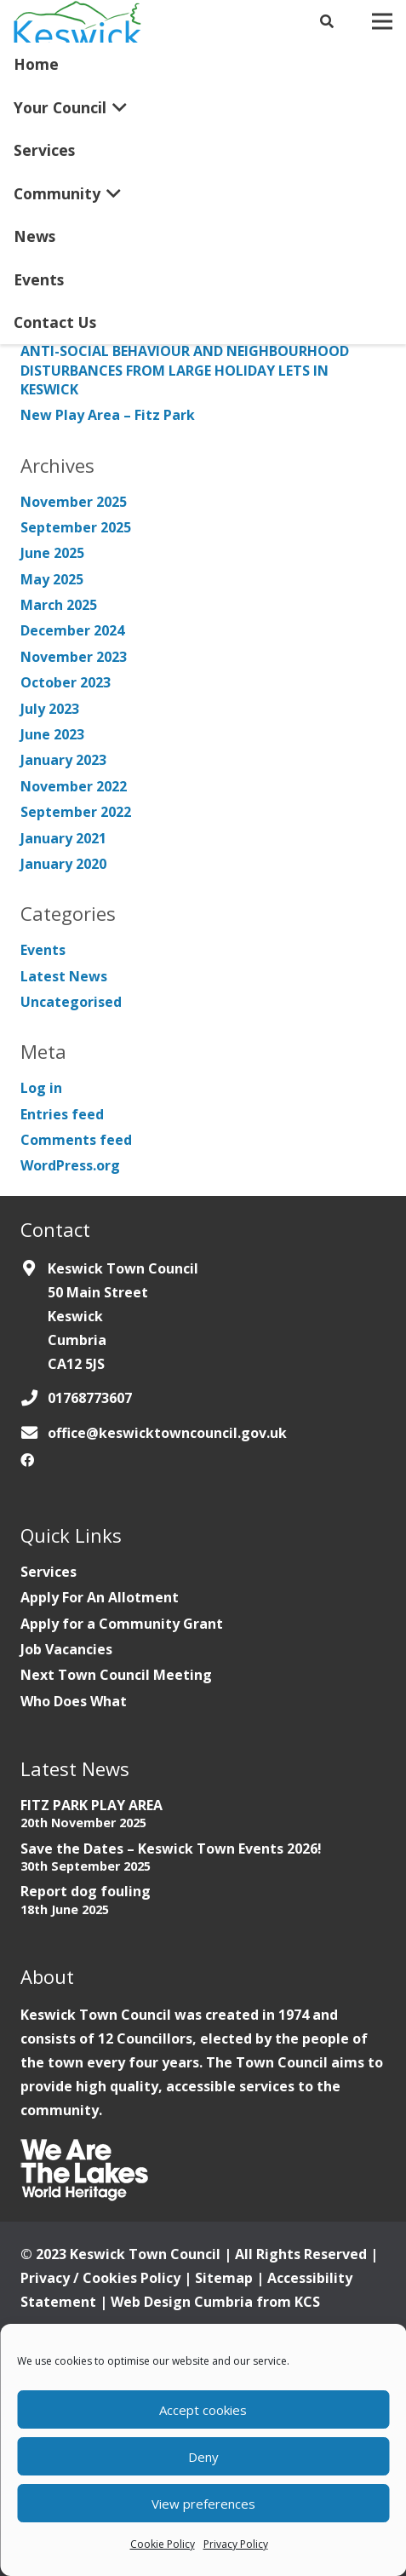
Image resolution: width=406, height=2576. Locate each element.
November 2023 (73, 656)
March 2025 (58, 604)
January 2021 (63, 838)
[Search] (327, 21)
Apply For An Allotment (99, 1597)
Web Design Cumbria (182, 2301)
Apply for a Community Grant (121, 1623)
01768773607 (90, 1398)
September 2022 (75, 811)
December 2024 (72, 630)
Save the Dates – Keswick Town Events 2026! (171, 1848)
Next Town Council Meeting (116, 1674)
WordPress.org (70, 1165)
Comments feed (76, 1139)
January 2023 (63, 759)
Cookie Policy (162, 2544)
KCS (307, 2301)
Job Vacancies (66, 1649)
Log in (41, 1087)
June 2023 (52, 734)
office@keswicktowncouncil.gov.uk (167, 1432)
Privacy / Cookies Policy (100, 2277)
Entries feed (62, 1114)
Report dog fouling (85, 1891)
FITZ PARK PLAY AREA (91, 1805)
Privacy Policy (235, 2544)
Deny (203, 2456)
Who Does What (73, 1701)
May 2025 (51, 579)
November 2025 (73, 501)
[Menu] (382, 21)
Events (43, 949)
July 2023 (49, 708)
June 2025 (52, 552)
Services (48, 1571)
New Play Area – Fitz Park (107, 414)
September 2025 (75, 527)
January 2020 (63, 863)
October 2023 (65, 682)
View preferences (203, 2503)
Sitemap (224, 2277)
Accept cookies (203, 2409)
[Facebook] (27, 1460)
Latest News (63, 976)
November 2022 (73, 786)
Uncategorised (71, 1001)
